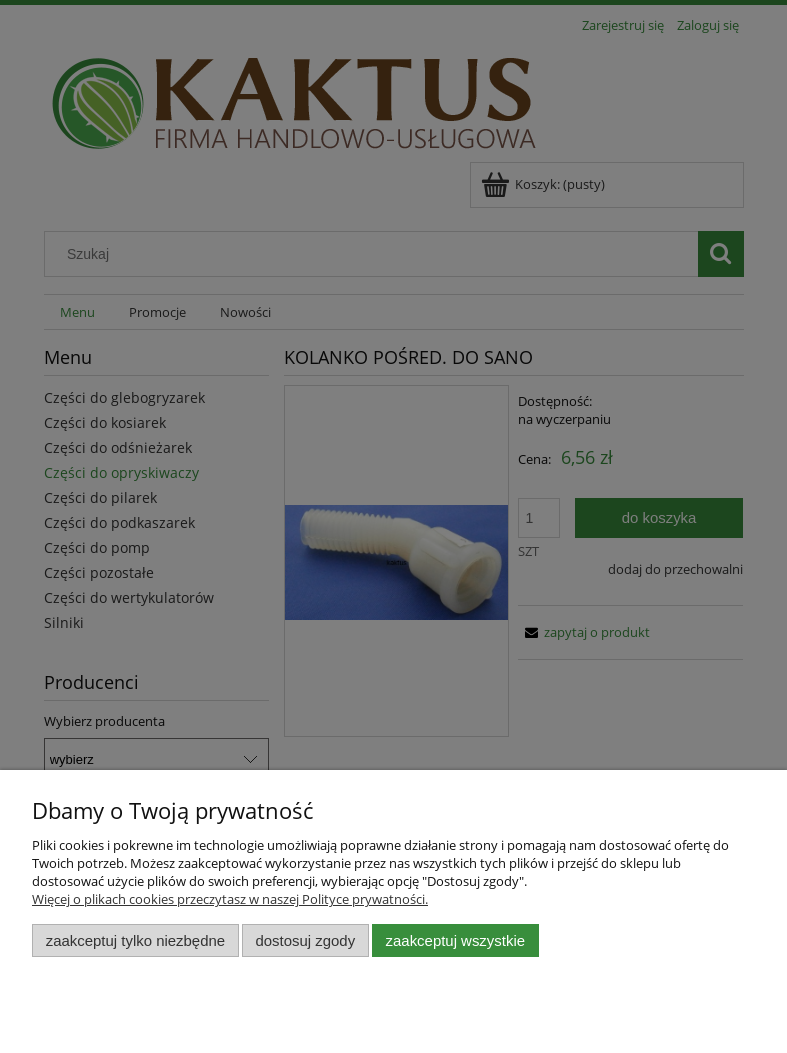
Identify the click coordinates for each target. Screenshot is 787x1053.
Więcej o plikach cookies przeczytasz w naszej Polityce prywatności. (230, 899)
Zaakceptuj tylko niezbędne (135, 940)
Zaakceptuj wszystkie (455, 940)
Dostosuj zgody (305, 940)
